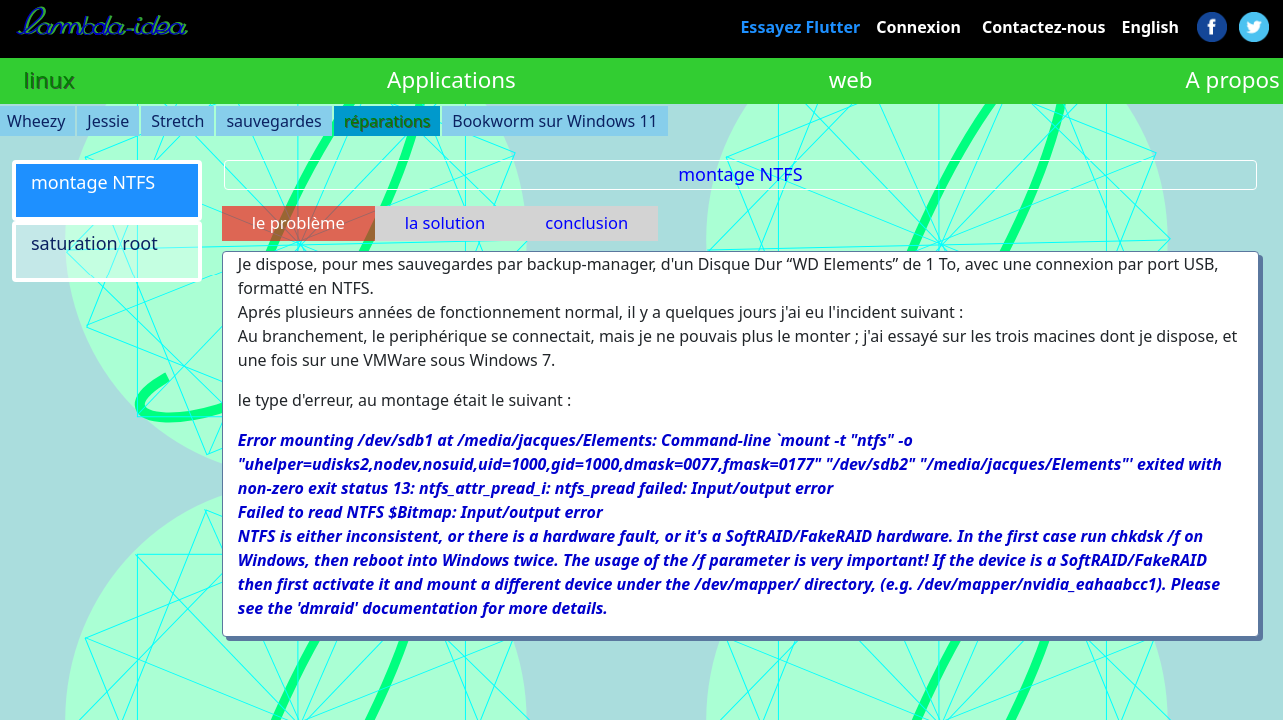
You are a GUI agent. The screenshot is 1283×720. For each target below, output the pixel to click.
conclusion (586, 222)
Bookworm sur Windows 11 (554, 121)
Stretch (177, 121)
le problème (298, 222)
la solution (445, 222)
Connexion (918, 27)
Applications (451, 79)
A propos (1232, 79)
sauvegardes (273, 121)
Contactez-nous (1044, 27)
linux (48, 79)
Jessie (108, 121)
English (1150, 27)
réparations (387, 121)
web (851, 79)
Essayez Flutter (800, 27)
